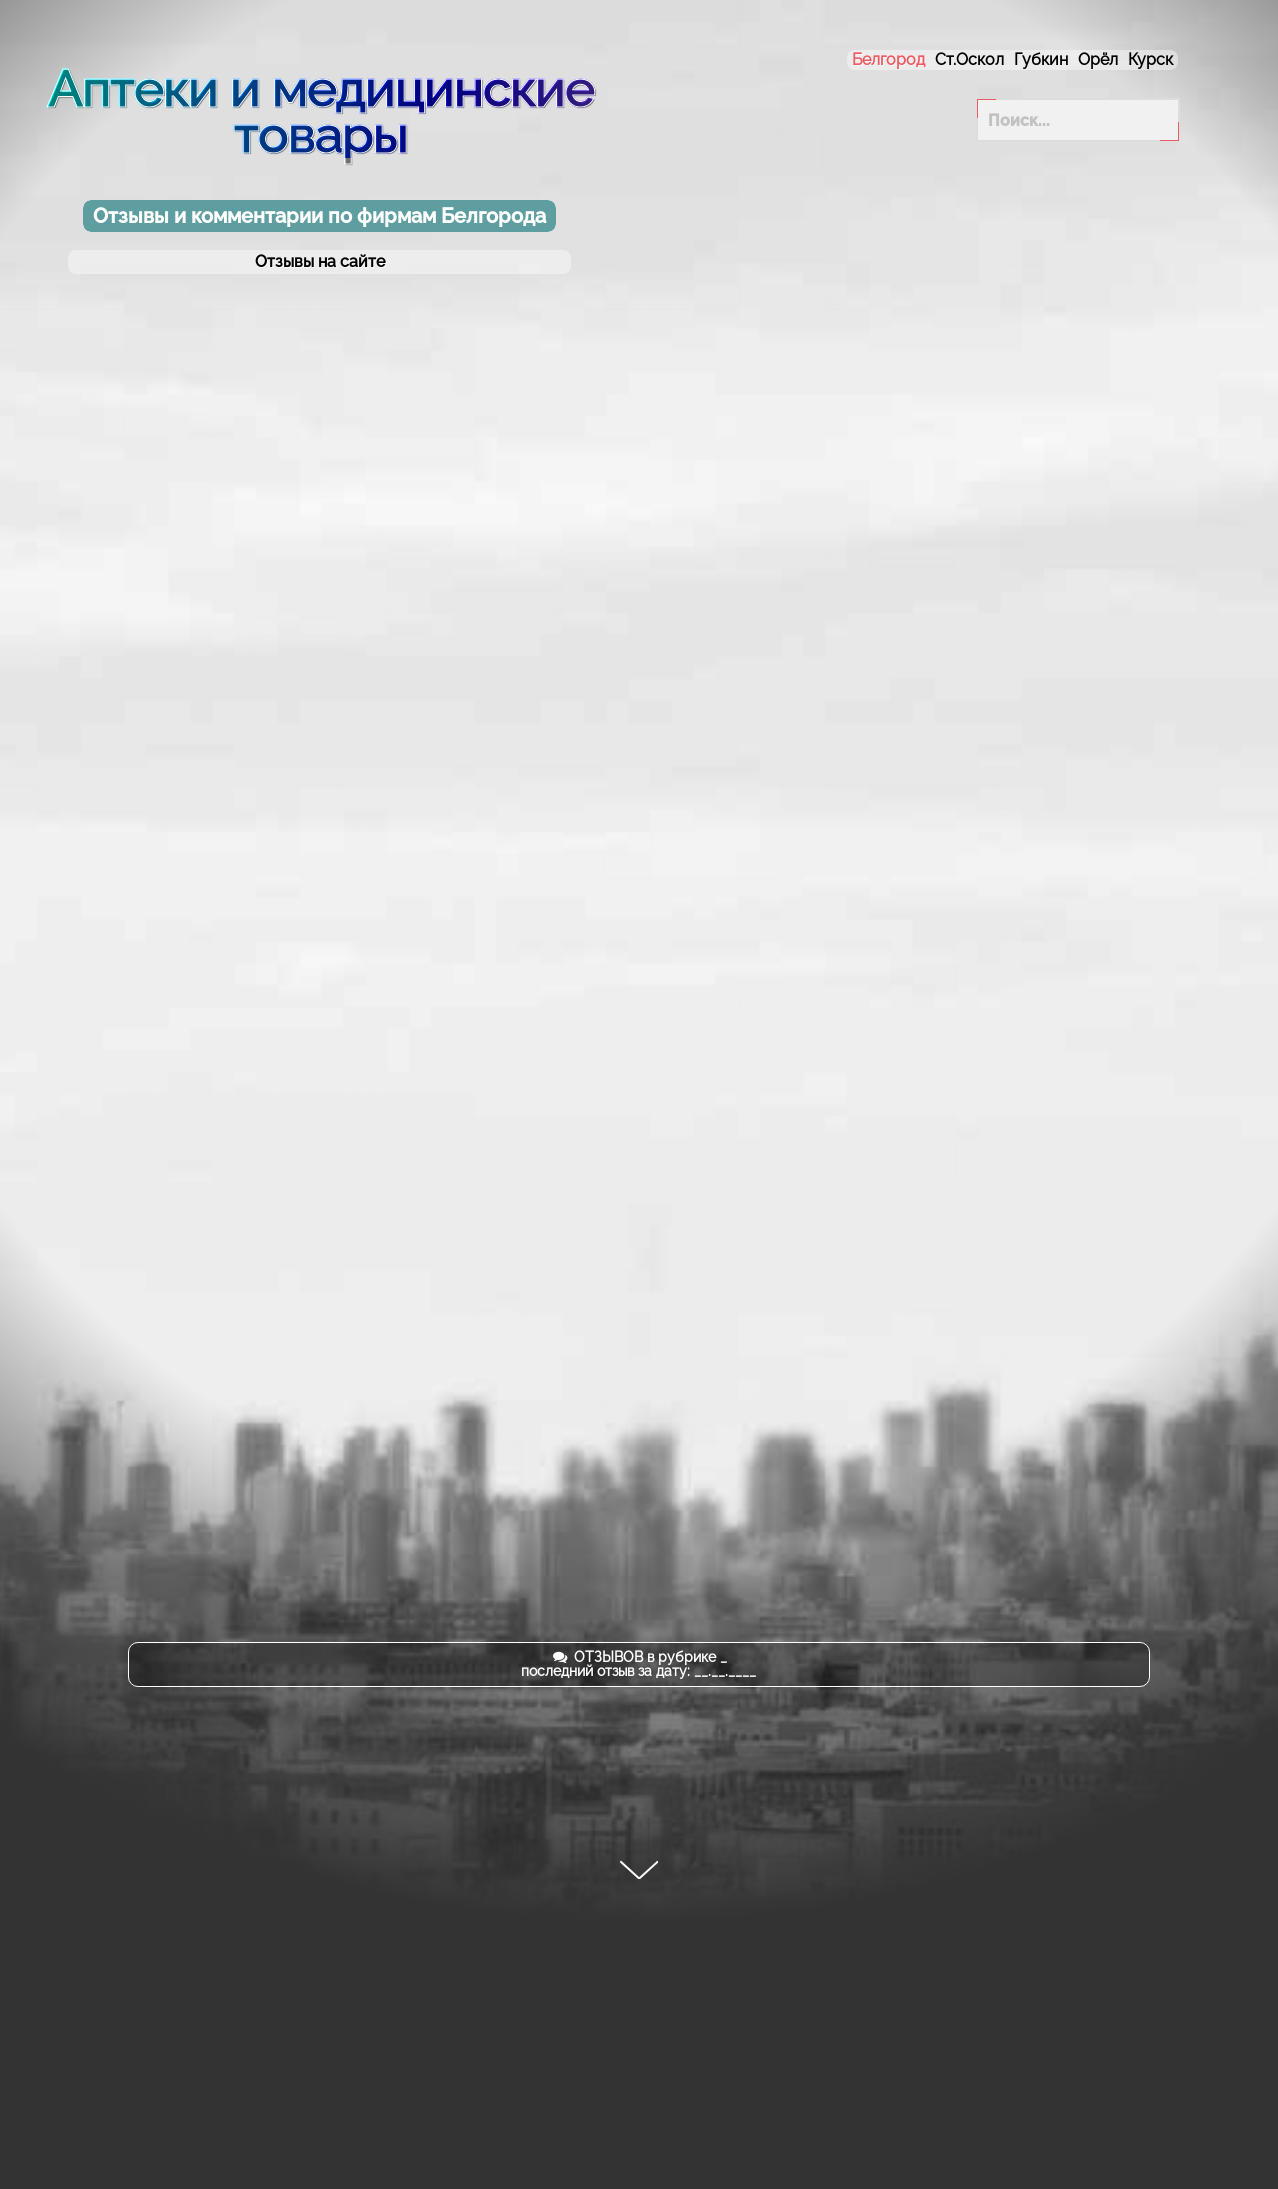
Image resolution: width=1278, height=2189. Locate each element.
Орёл (1098, 59)
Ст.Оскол (969, 59)
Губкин (1041, 59)
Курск (1150, 59)
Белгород (888, 59)
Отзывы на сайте (320, 262)
